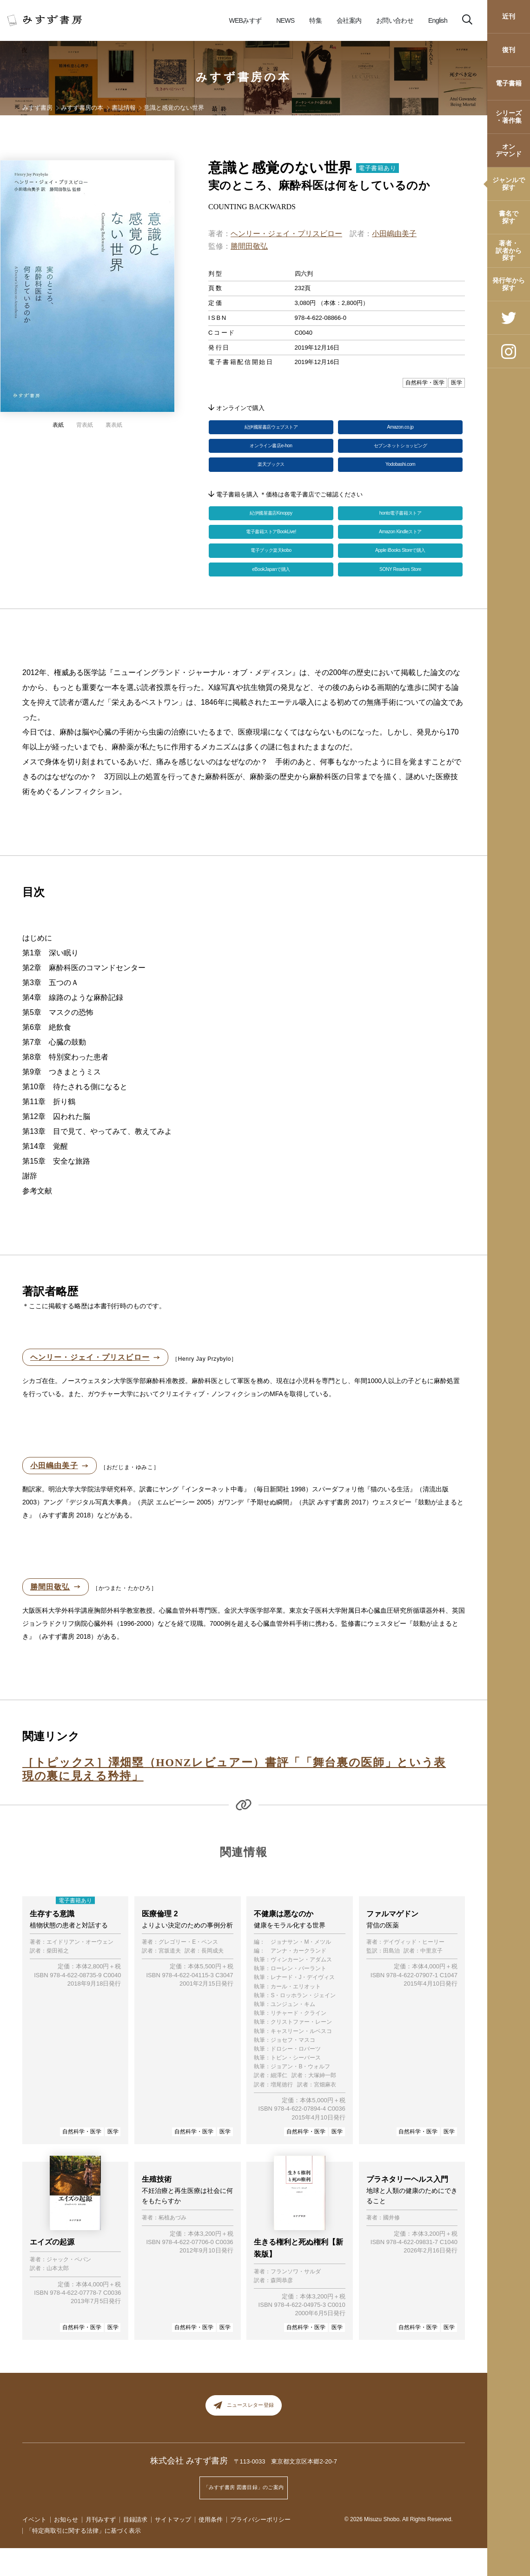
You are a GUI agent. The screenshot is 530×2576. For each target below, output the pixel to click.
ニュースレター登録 (244, 2436)
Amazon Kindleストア (400, 548)
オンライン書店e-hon (271, 451)
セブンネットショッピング (400, 451)
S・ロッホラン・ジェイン (303, 2023)
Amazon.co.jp (400, 429)
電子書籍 (509, 83)
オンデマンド (509, 150)
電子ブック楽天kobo (271, 570)
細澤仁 (279, 2103)
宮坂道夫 (170, 1978)
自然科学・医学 (81, 2159)
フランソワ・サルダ (296, 2299)
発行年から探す (508, 284)
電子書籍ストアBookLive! (271, 548)
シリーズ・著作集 (509, 116)
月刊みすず (101, 2547)
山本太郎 (57, 2296)
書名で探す (508, 217)
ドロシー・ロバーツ (296, 2076)
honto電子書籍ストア (400, 526)
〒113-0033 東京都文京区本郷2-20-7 (286, 2496)
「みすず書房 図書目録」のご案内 (243, 2519)
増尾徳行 (282, 2112)
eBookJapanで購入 (271, 592)
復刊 (508, 49)
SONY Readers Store (400, 592)
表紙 (58, 425)
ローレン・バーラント (298, 1996)
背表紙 (84, 425)
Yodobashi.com (400, 473)
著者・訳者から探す (509, 250)
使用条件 (211, 2547)
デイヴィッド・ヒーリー (413, 1970)
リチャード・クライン (298, 2041)
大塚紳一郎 (322, 2103)
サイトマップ (173, 2547)
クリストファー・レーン (301, 2050)
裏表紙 (114, 425)
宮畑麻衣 (325, 2112)
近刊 (508, 16)
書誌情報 (124, 108)
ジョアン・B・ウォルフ (300, 2095)
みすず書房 (37, 108)
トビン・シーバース (296, 2085)
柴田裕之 (57, 1978)
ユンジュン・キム (293, 2032)
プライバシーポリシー (260, 2547)
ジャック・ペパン (68, 2288)
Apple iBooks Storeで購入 (400, 570)
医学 (113, 2159)
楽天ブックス (271, 473)
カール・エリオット (296, 2014)
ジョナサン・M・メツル (301, 1970)
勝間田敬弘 (249, 246)
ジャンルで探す (508, 183)
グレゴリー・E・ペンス (188, 1970)
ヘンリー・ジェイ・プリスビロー (286, 234)
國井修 (391, 2248)
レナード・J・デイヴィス (303, 2005)
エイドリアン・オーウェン (79, 1970)
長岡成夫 (212, 1978)
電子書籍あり (377, 168)
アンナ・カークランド (298, 1978)
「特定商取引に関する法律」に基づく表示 (83, 2558)
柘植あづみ (172, 2248)
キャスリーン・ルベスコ (301, 2059)
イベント (34, 2547)
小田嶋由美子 (394, 234)
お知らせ (66, 2547)
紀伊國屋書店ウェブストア (271, 429)
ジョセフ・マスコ (293, 2068)
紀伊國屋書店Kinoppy (271, 526)
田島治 (391, 1978)
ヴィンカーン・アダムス (301, 1987)
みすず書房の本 (244, 77)
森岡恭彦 (282, 2308)
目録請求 (135, 2547)
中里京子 (431, 1978)
